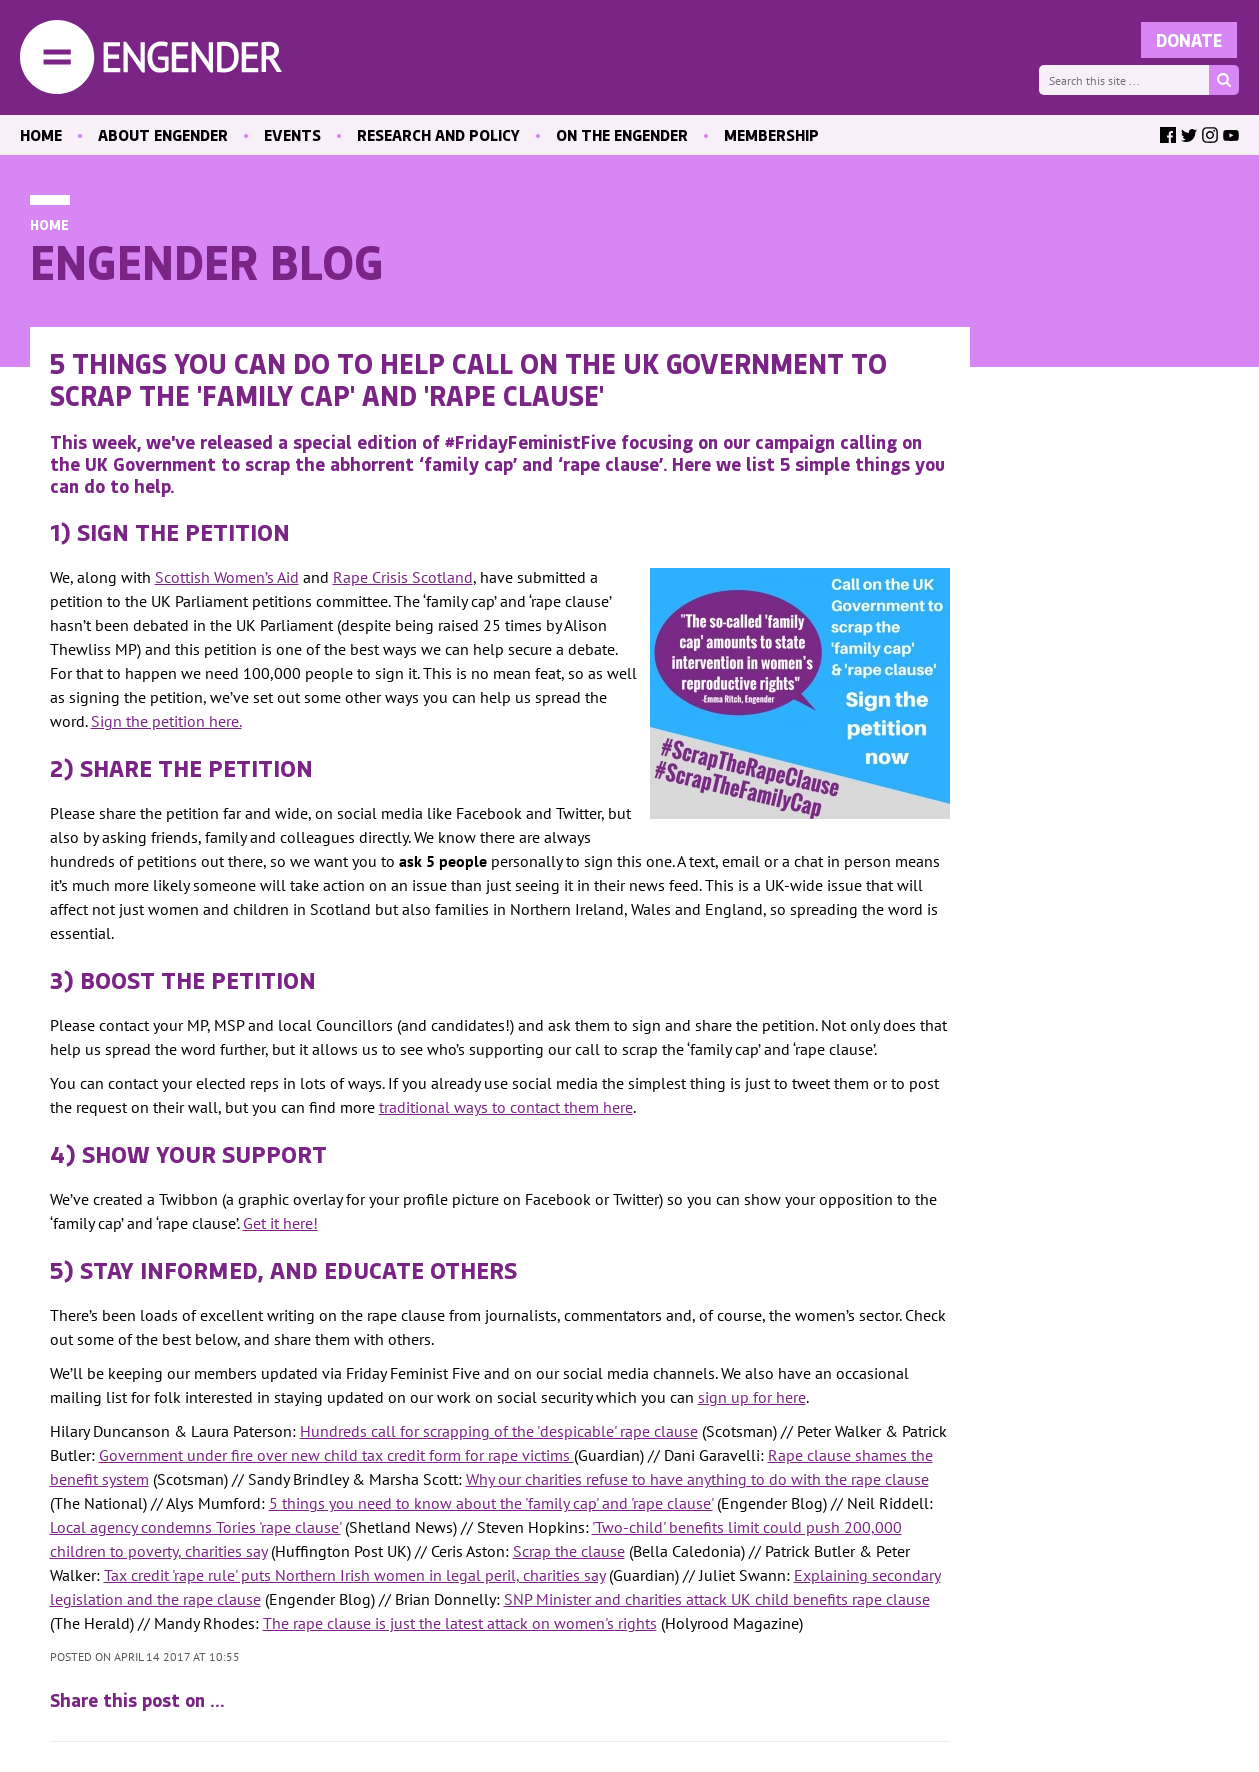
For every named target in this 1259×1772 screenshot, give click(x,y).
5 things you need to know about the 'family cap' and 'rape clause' (491, 1503)
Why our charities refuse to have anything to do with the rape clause (697, 1479)
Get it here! (280, 1223)
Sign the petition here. (166, 721)
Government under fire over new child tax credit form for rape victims (336, 1455)
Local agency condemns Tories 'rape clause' (195, 1527)
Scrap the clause (569, 1551)
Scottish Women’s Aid (227, 577)
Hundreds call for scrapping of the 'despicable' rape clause (499, 1431)
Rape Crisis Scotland (403, 577)
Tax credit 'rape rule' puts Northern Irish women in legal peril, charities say (354, 1575)
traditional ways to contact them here (506, 1107)
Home (49, 224)
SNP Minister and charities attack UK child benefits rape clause (717, 1599)
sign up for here (752, 1397)
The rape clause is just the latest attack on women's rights (460, 1623)
